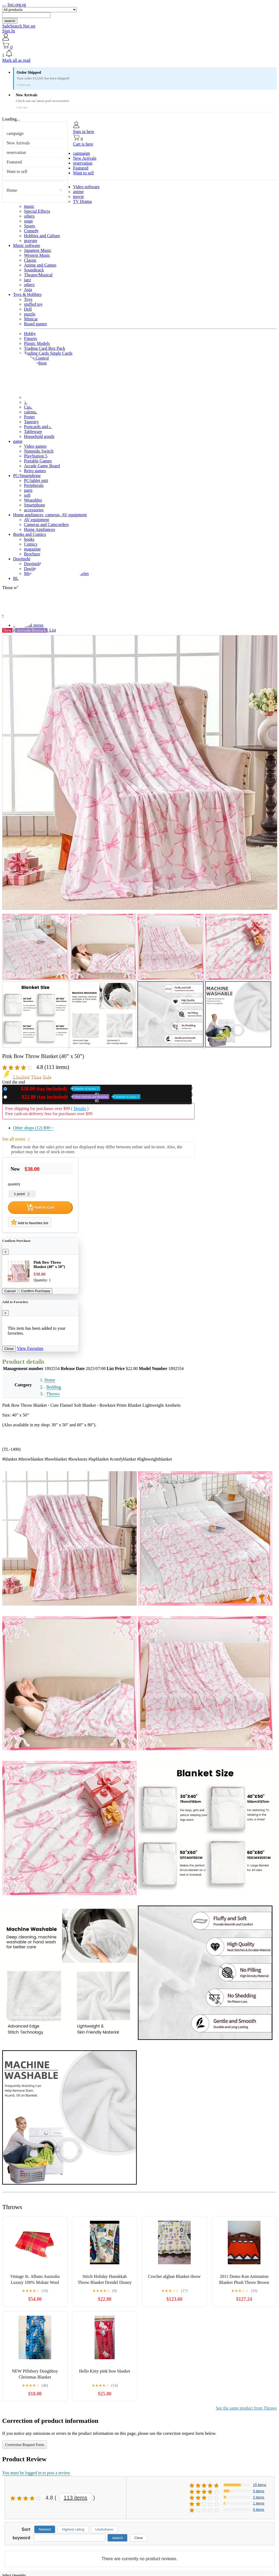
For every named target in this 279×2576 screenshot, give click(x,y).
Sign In (8, 31)
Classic (30, 260)
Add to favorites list (29, 1222)
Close (9, 1349)
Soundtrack (34, 270)
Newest (45, 2529)
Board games (35, 323)
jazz (27, 279)
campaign (15, 133)
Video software (86, 186)
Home (12, 190)
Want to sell (17, 171)
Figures (30, 338)
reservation (16, 152)
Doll (28, 309)
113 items (75, 2498)
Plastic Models (37, 343)
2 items (258, 2497)
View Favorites (30, 1348)
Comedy (31, 230)
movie (78, 196)
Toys (28, 299)
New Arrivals (18, 143)
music (29, 206)
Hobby (30, 333)
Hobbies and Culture (42, 235)
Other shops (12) (33, 1127)
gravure (30, 240)
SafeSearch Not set (18, 26)
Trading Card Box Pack (44, 348)
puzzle (29, 314)
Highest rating (73, 2529)
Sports (29, 226)
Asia (28, 289)
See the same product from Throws (246, 2408)
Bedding (53, 1387)
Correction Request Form (24, 2445)
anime (78, 191)
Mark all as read (16, 60)
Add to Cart (40, 1207)
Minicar (31, 319)
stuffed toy (33, 304)
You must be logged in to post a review (36, 2472)
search (9, 21)
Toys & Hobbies (27, 294)
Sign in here (83, 131)
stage (28, 221)
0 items (258, 2509)
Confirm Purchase (35, 1291)
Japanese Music (37, 250)
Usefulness (104, 2529)
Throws (53, 1393)
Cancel (10, 1291)
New (54, 1088)
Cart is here (83, 144)
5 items (258, 2491)
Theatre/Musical (38, 275)
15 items (259, 2485)
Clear (138, 2538)
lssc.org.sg (17, 4)
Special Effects (37, 211)
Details (80, 1108)
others (29, 216)
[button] (139, 54)
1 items (258, 2503)
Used (74, 1096)
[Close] (5, 1252)
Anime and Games (40, 265)
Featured (14, 162)
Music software (26, 245)
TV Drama (82, 201)
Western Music (37, 255)
